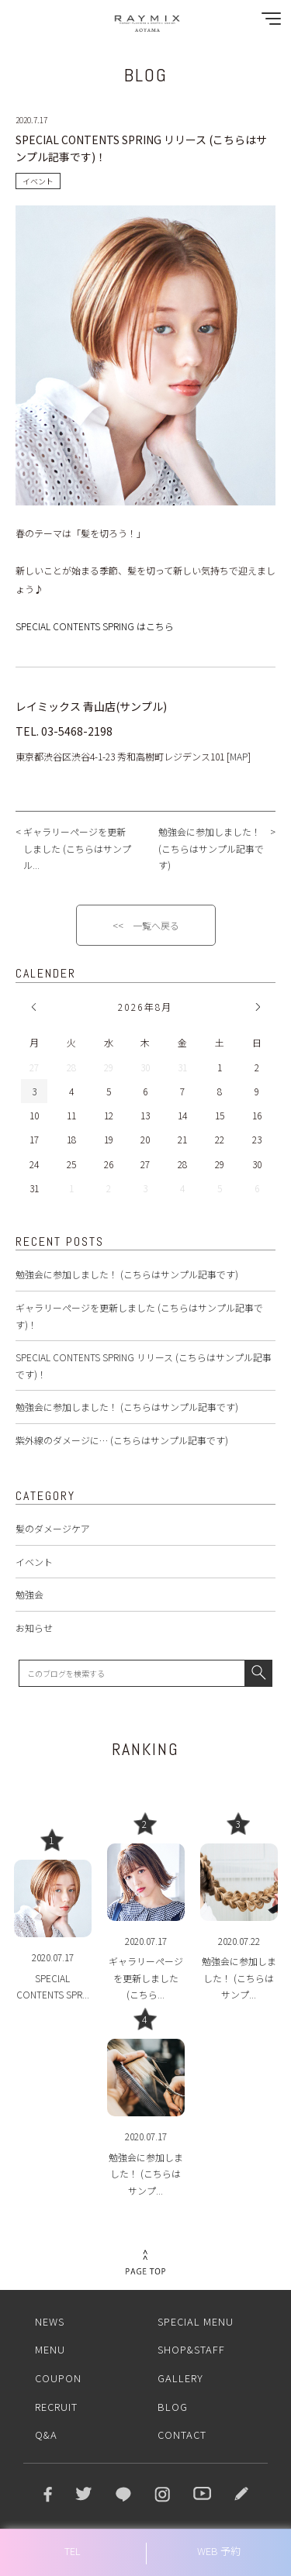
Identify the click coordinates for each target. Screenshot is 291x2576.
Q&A (46, 2434)
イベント (34, 1561)
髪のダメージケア (53, 1528)
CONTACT (182, 2434)
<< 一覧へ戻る (146, 925)
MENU (50, 2349)
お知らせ (34, 1627)
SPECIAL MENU (196, 2321)
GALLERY (180, 2378)
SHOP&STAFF (191, 2349)
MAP (239, 756)
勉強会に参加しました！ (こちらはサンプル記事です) (127, 1274)
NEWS (49, 2321)
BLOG (173, 2406)
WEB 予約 (219, 2550)
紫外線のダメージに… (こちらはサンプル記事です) (122, 1440)
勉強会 (29, 1594)
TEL (72, 2550)
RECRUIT (56, 2406)
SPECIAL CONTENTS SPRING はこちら (95, 626)
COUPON (58, 2378)
